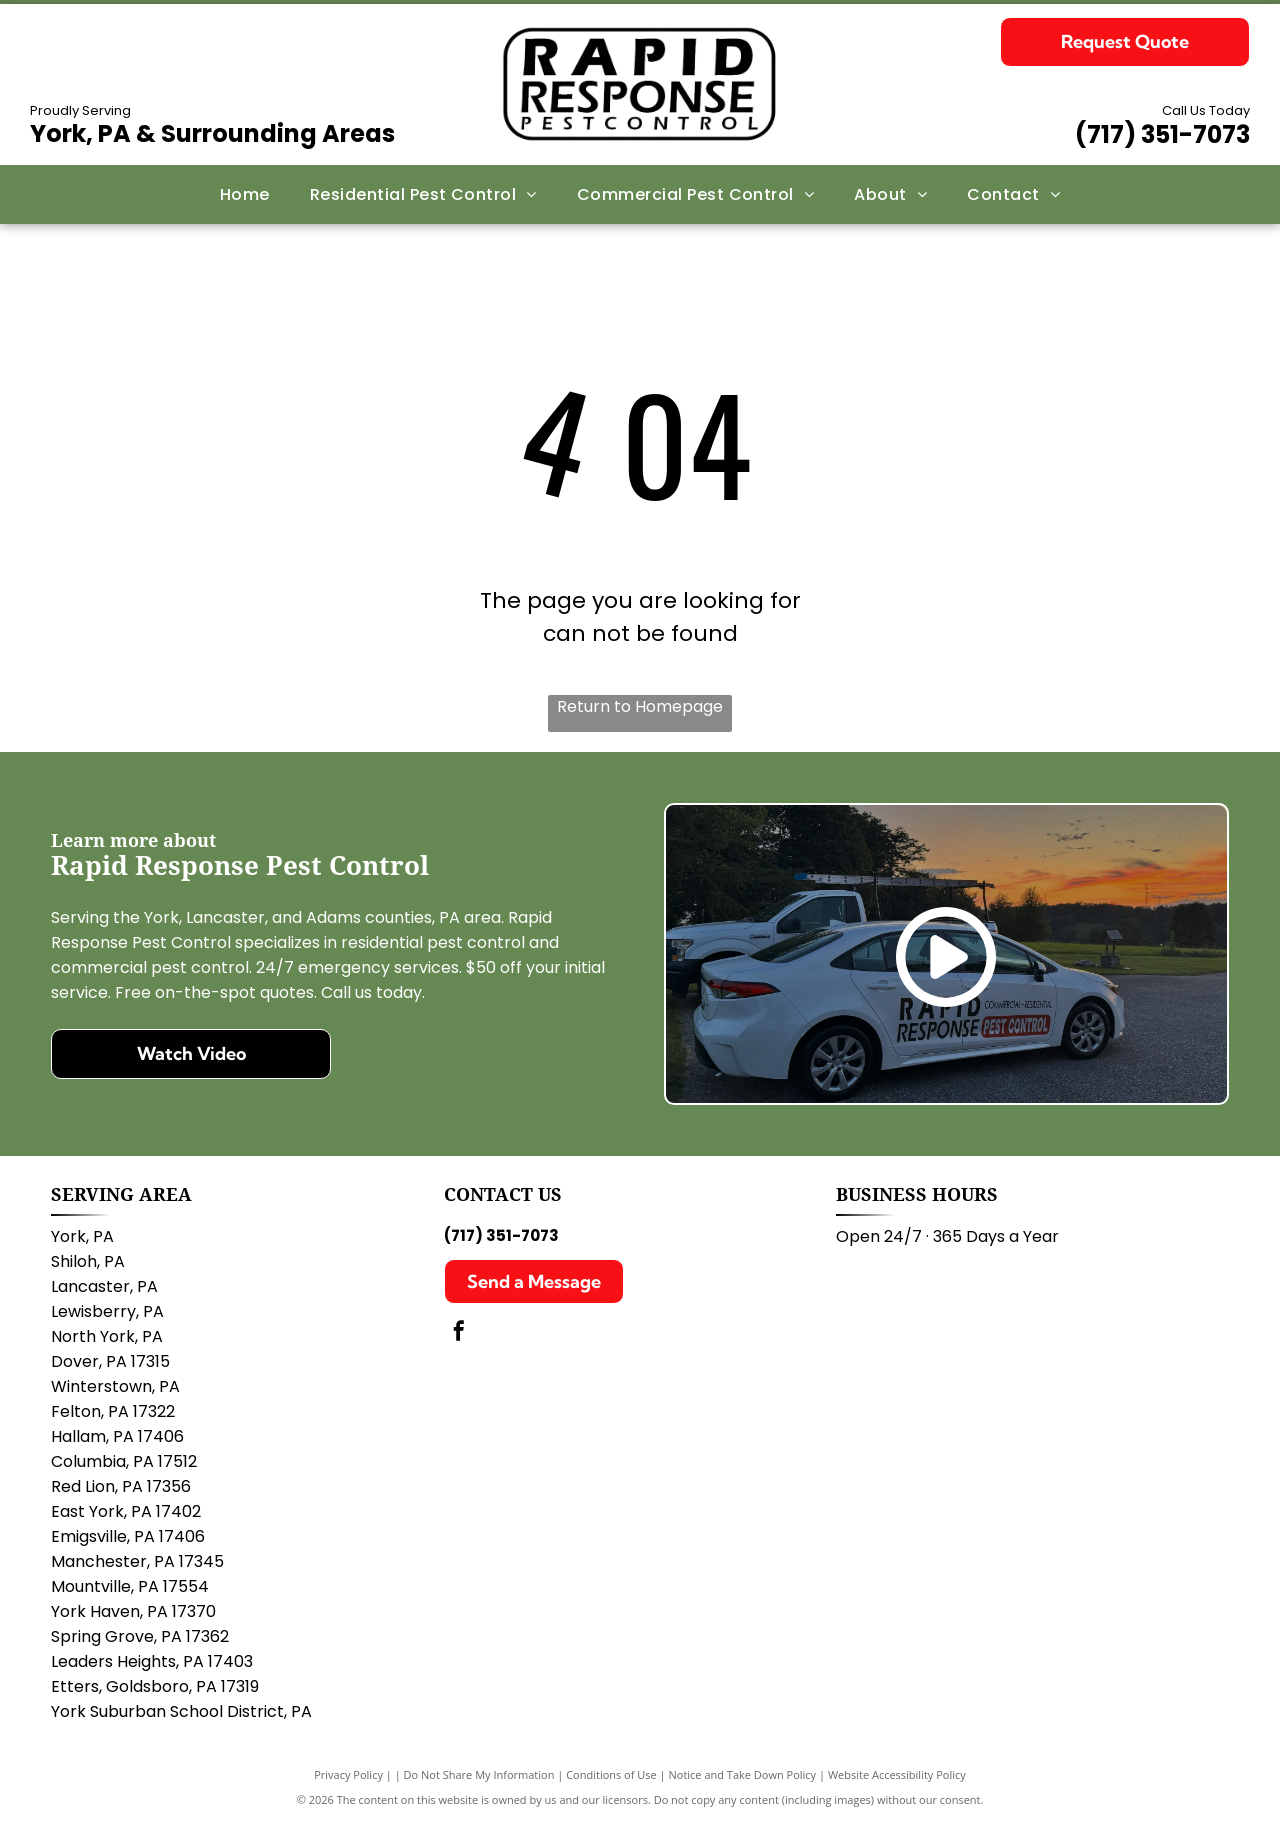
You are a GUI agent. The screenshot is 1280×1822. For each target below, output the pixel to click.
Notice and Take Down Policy (743, 1774)
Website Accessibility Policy (897, 1774)
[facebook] (459, 1333)
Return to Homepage (640, 706)
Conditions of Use (611, 1774)
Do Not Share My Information (479, 1774)
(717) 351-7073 (1162, 134)
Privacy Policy (348, 1774)
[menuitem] (245, 194)
